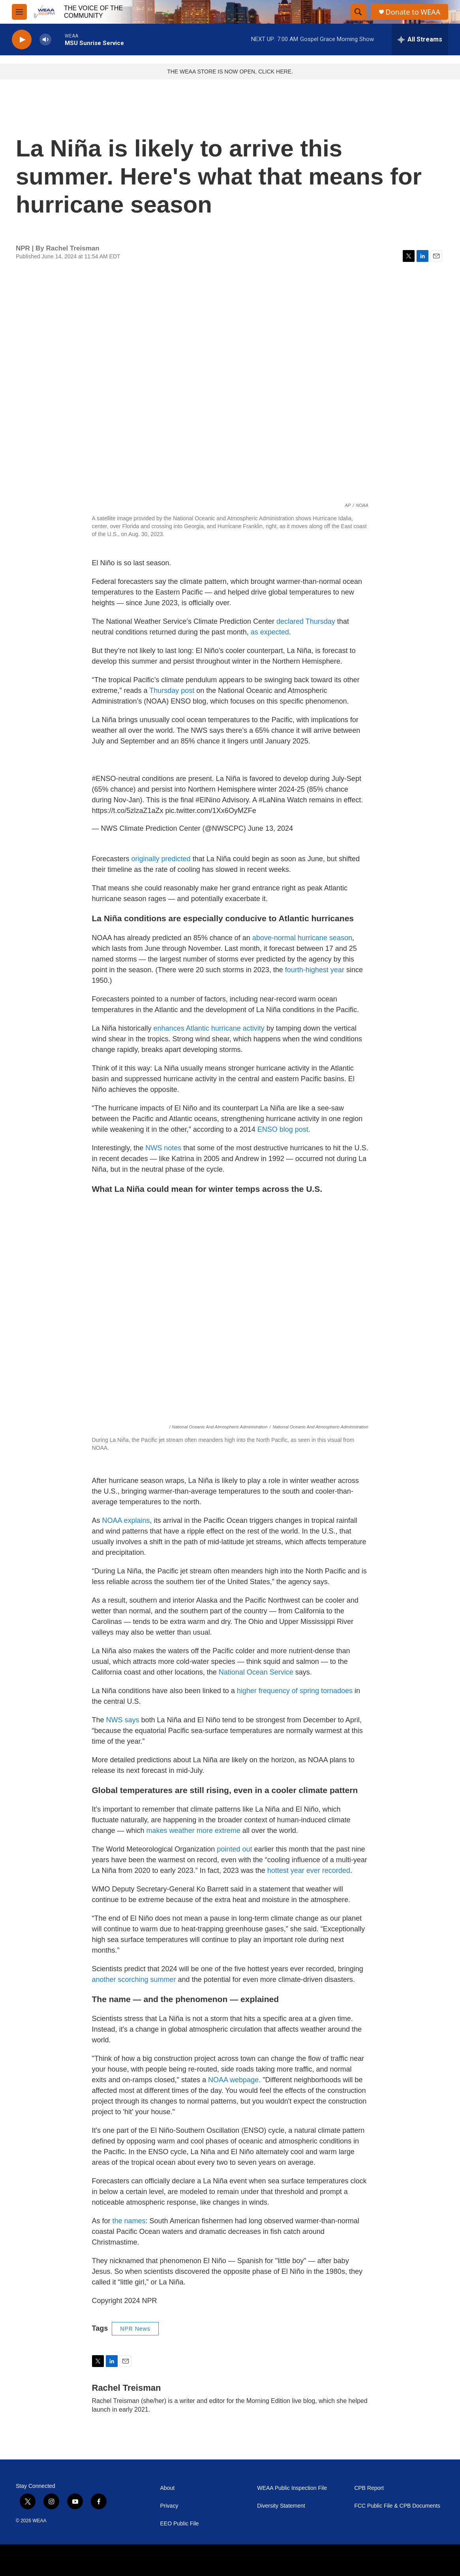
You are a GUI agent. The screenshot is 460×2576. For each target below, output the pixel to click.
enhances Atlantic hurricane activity (209, 1028)
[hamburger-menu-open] (19, 12)
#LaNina (272, 800)
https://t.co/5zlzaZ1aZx (127, 811)
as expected (270, 632)
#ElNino (207, 800)
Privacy (169, 2506)
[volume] (45, 40)
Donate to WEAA (413, 12)
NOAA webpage (233, 2080)
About (167, 2488)
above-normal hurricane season (302, 938)
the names (129, 2221)
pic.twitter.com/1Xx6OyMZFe (210, 811)
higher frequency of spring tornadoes (295, 1691)
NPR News (135, 2329)
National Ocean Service (256, 1672)
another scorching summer (134, 1979)
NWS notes (163, 1148)
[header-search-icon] (358, 12)
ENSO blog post (282, 1129)
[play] (21, 39)
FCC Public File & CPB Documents (397, 2506)
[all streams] (420, 39)
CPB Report (369, 2488)
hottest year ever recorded (308, 1870)
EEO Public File (179, 2524)
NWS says (122, 1720)
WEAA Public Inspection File (292, 2488)
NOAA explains (126, 1520)
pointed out (234, 1849)
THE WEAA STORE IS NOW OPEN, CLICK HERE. (230, 71)
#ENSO (104, 779)
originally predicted (161, 859)
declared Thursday (305, 621)
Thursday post (171, 690)
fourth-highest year (314, 970)
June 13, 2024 (270, 828)
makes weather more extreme (193, 1831)
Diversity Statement (281, 2506)
